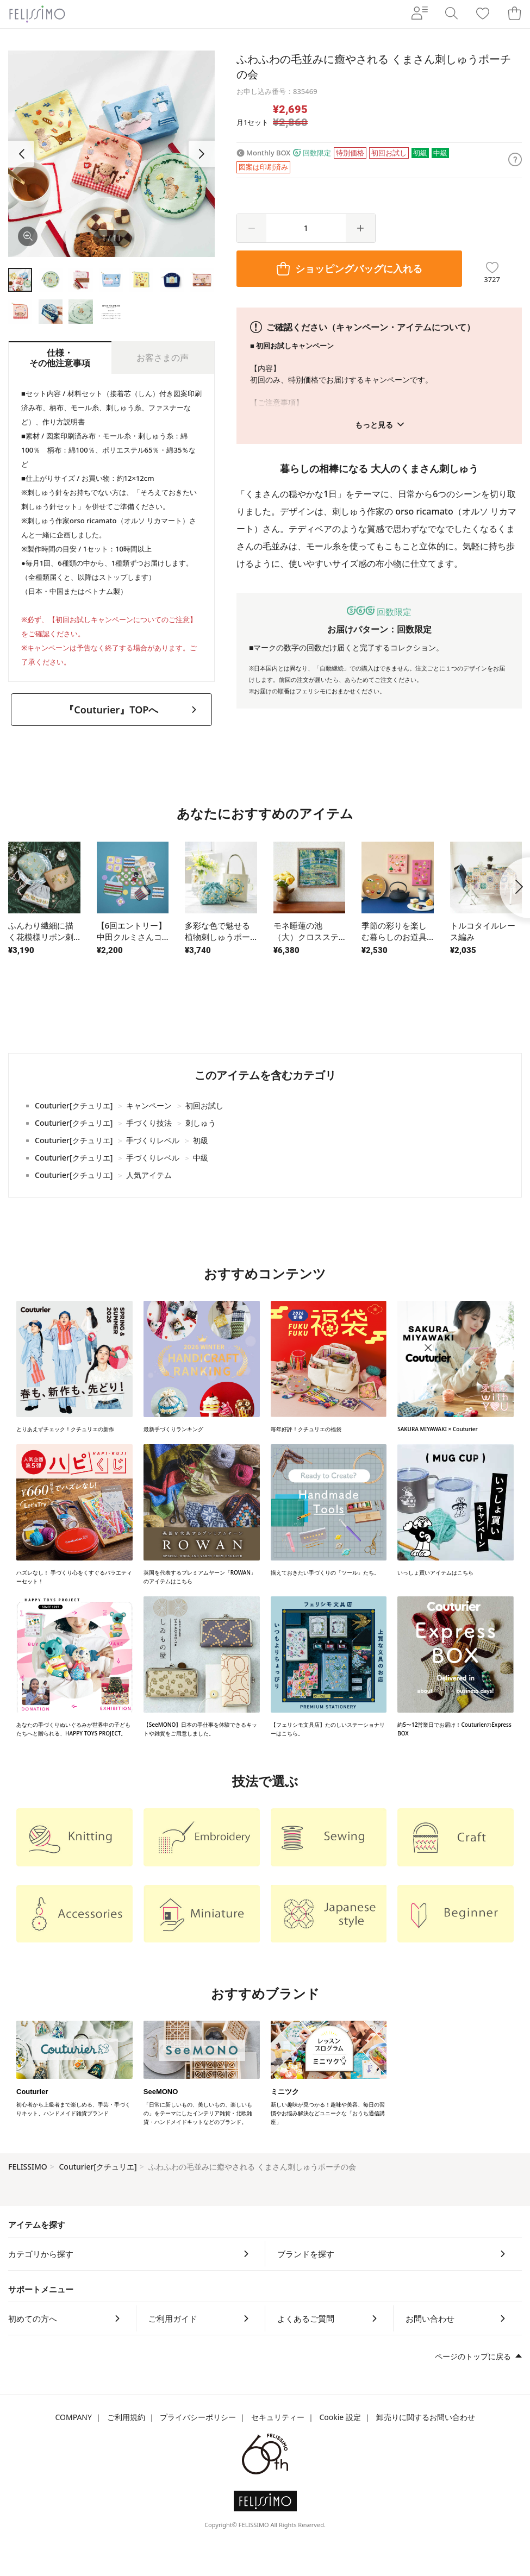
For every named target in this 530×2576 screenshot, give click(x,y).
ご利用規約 (126, 2417)
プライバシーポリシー (198, 2417)
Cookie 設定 (339, 2417)
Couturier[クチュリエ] (97, 2166)
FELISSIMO (27, 2166)
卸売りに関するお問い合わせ (425, 2417)
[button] (202, 154)
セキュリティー (277, 2417)
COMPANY (73, 2417)
